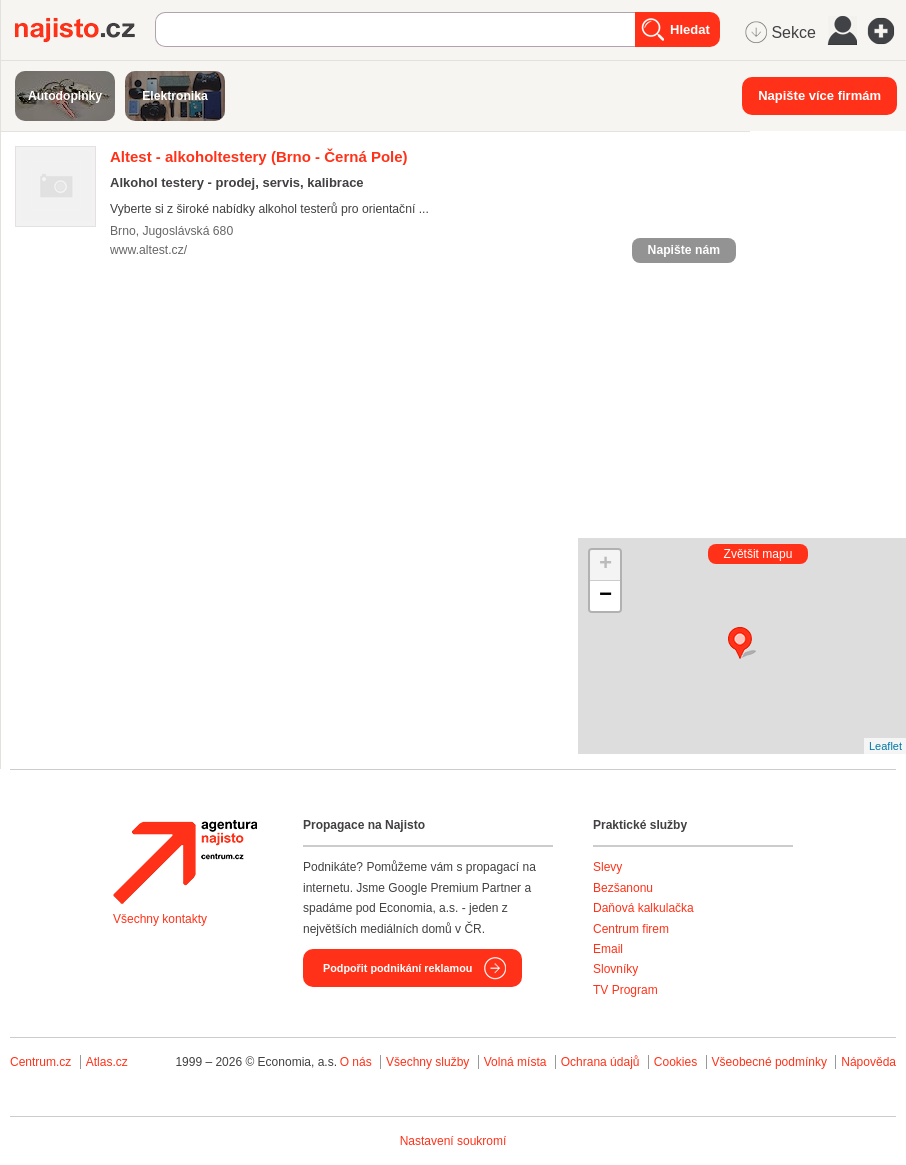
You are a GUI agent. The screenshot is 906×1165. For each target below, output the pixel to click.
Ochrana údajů (600, 1062)
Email (608, 949)
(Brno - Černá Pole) (259, 156)
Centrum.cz (40, 1062)
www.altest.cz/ (148, 250)
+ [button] (605, 565)
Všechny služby (429, 1062)
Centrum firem (631, 929)
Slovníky (615, 969)
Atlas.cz (107, 1062)
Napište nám (684, 250)
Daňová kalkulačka (643, 908)
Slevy (607, 867)
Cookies (675, 1062)
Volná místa (515, 1062)
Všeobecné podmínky (769, 1062)
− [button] (605, 596)
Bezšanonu (623, 888)
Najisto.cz (85, 30)
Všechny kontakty (160, 919)
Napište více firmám (819, 95)
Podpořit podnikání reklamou (397, 968)
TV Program (625, 990)
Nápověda (868, 1062)
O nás (356, 1062)
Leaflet (885, 746)
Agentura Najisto (185, 862)
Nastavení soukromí (453, 1141)
